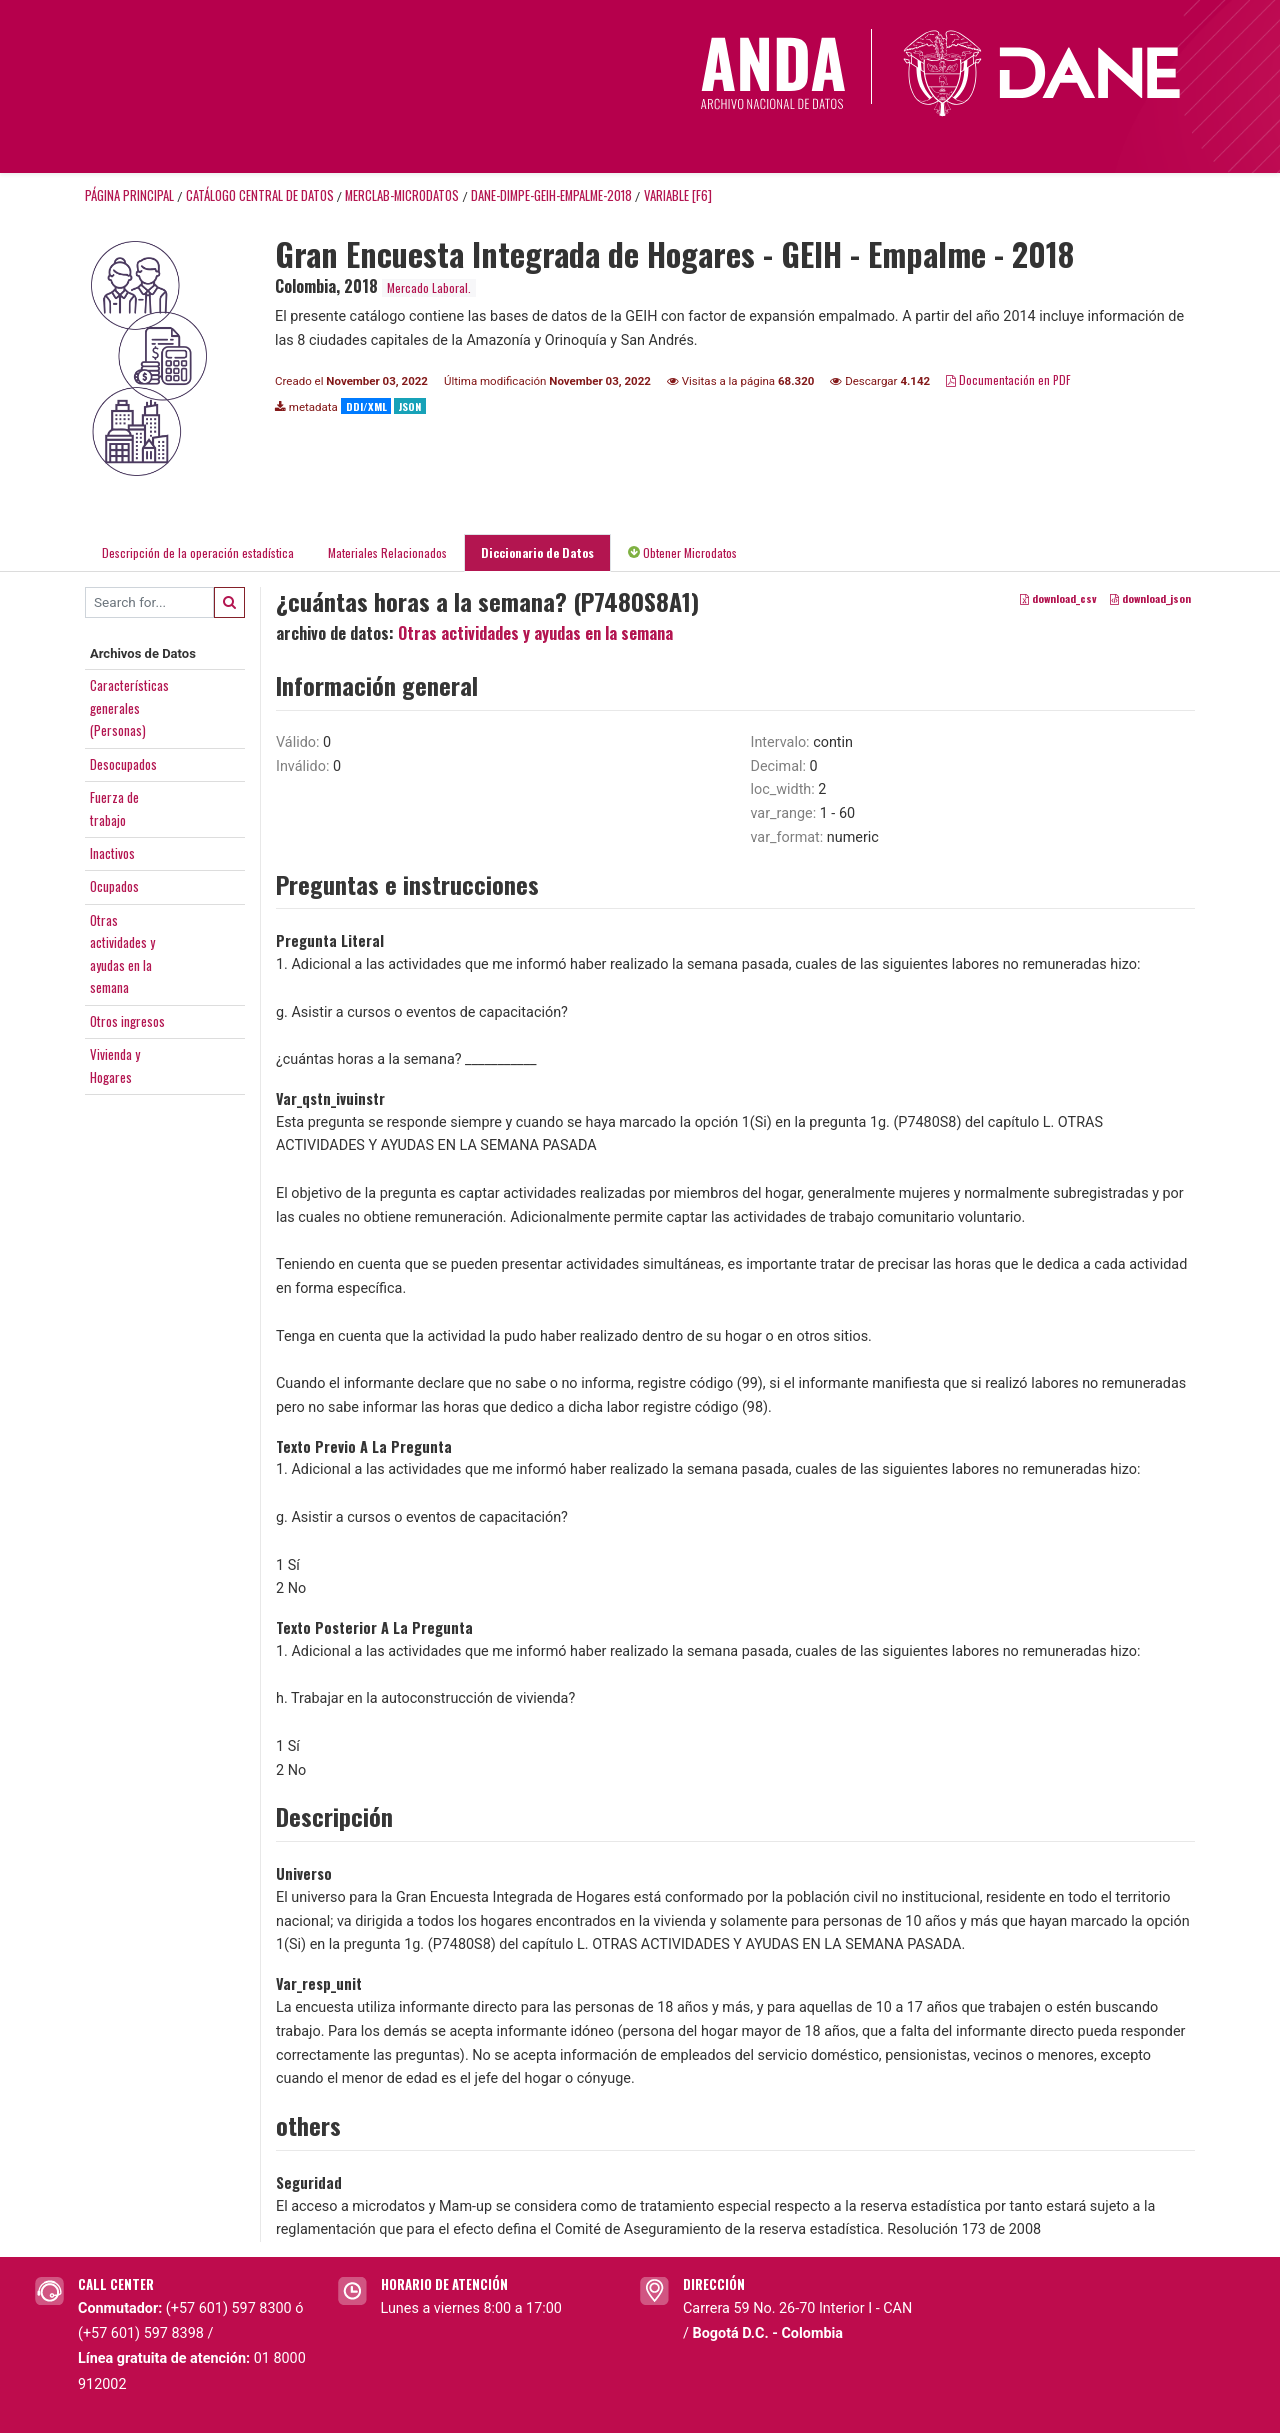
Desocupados (123, 764)
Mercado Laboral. (429, 287)
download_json (1150, 598)
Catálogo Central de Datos (260, 195)
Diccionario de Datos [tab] (537, 552)
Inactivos (112, 853)
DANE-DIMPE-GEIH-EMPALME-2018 (551, 195)
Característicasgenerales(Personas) (129, 707)
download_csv (1058, 598)
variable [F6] (678, 195)
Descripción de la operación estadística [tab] (198, 552)
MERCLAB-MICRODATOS (402, 195)
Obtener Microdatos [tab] (682, 552)
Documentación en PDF (1008, 379)
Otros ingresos (127, 1021)
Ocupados (114, 886)
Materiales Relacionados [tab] (387, 552)
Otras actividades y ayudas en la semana (535, 633)
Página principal (129, 195)
